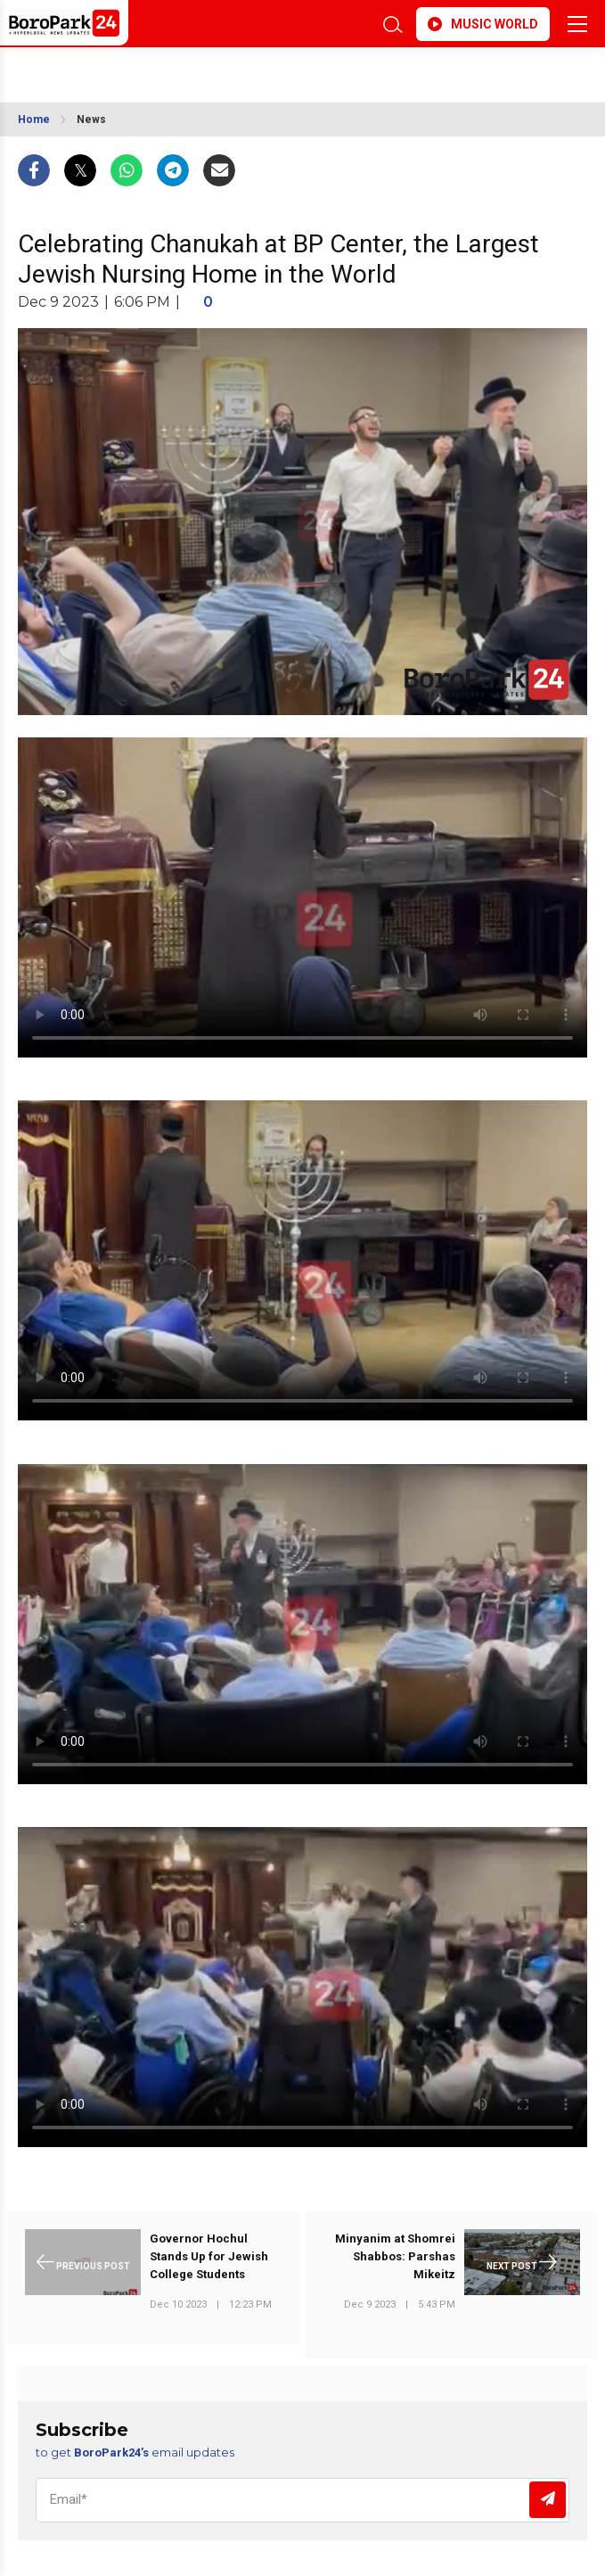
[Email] (302, 2500)
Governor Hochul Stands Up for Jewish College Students (209, 2256)
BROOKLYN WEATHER (208, 69)
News (91, 119)
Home (34, 119)
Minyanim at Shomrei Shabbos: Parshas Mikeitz (395, 2256)
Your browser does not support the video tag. (302, 897)
